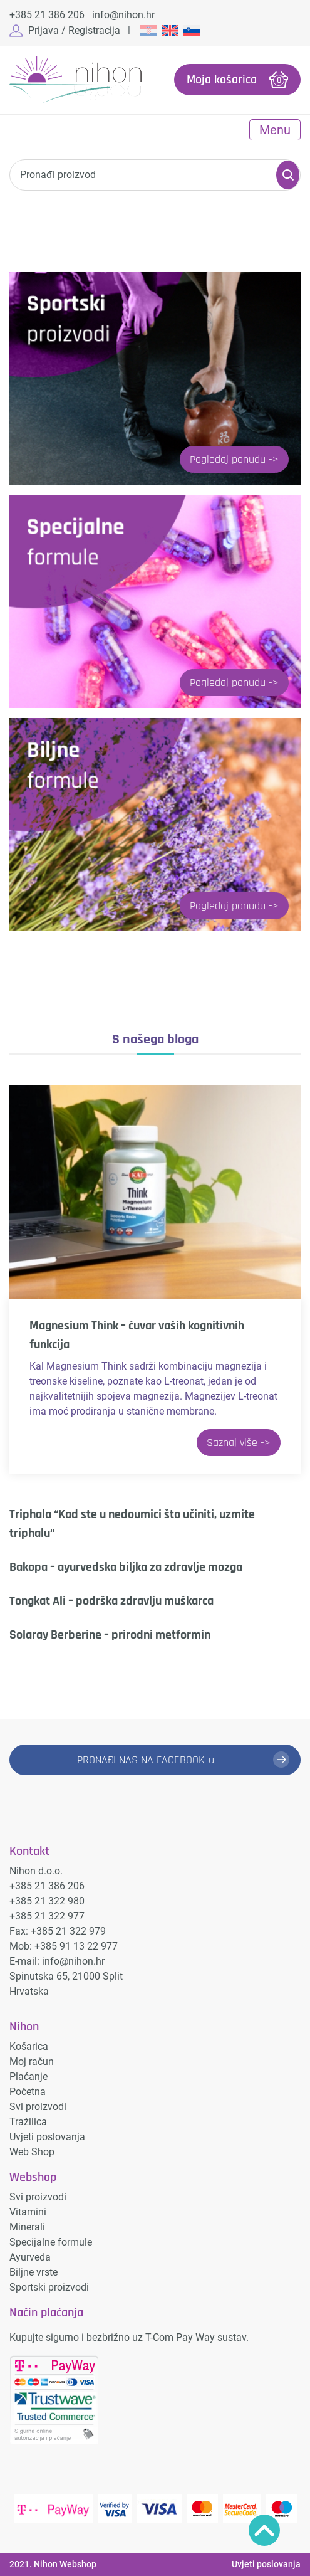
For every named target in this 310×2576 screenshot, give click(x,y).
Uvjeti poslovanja (47, 2137)
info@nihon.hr (123, 15)
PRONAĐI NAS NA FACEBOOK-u (145, 1760)
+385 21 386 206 (47, 15)
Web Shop (31, 2152)
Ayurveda (30, 2257)
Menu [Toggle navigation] (275, 129)
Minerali (27, 2227)
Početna (27, 2092)
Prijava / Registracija (74, 30)
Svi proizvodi (37, 2107)
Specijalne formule (50, 2242)
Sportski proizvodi (49, 2287)
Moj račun (31, 2061)
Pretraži (287, 175)
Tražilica (28, 2122)
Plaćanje (28, 2076)
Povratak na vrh (264, 2530)
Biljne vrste (33, 2272)
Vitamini (27, 2212)
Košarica (28, 2046)
